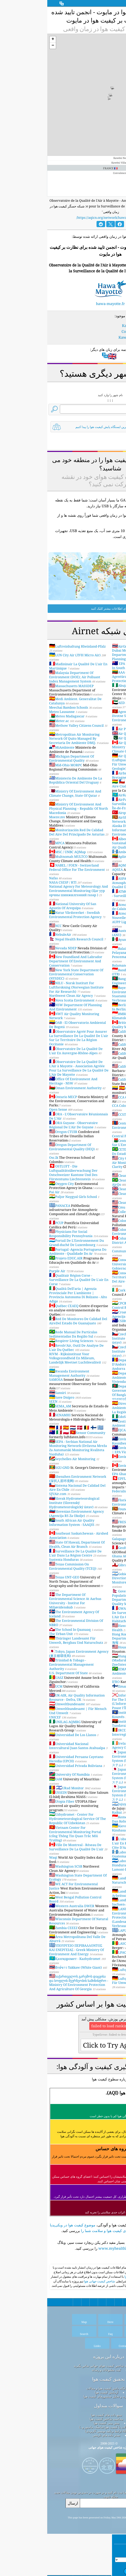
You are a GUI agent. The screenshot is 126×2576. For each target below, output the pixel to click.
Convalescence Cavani (99, 331)
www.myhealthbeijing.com (75, 2248)
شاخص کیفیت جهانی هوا (92, 2333)
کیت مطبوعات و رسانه (59, 2427)
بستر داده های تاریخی (59, 2492)
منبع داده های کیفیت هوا (59, 2472)
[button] (5, 39)
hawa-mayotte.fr (63, 303)
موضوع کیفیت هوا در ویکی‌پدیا (25, 2224)
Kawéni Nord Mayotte (99, 325)
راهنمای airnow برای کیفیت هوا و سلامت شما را (71, 2230)
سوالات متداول (61, 2462)
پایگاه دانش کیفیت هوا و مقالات (59, 2445)
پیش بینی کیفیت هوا (59, 2480)
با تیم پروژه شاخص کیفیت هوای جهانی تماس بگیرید (59, 2423)
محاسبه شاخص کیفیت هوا (59, 2476)
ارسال (25, 2559)
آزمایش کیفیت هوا (59, 2449)
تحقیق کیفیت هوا (61, 2436)
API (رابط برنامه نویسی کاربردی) (59, 2488)
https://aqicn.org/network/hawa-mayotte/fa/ (63, 217)
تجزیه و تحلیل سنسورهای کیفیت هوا (59, 2453)
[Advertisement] (63, 2290)
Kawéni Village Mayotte (97, 337)
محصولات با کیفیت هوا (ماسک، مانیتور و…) (59, 2484)
